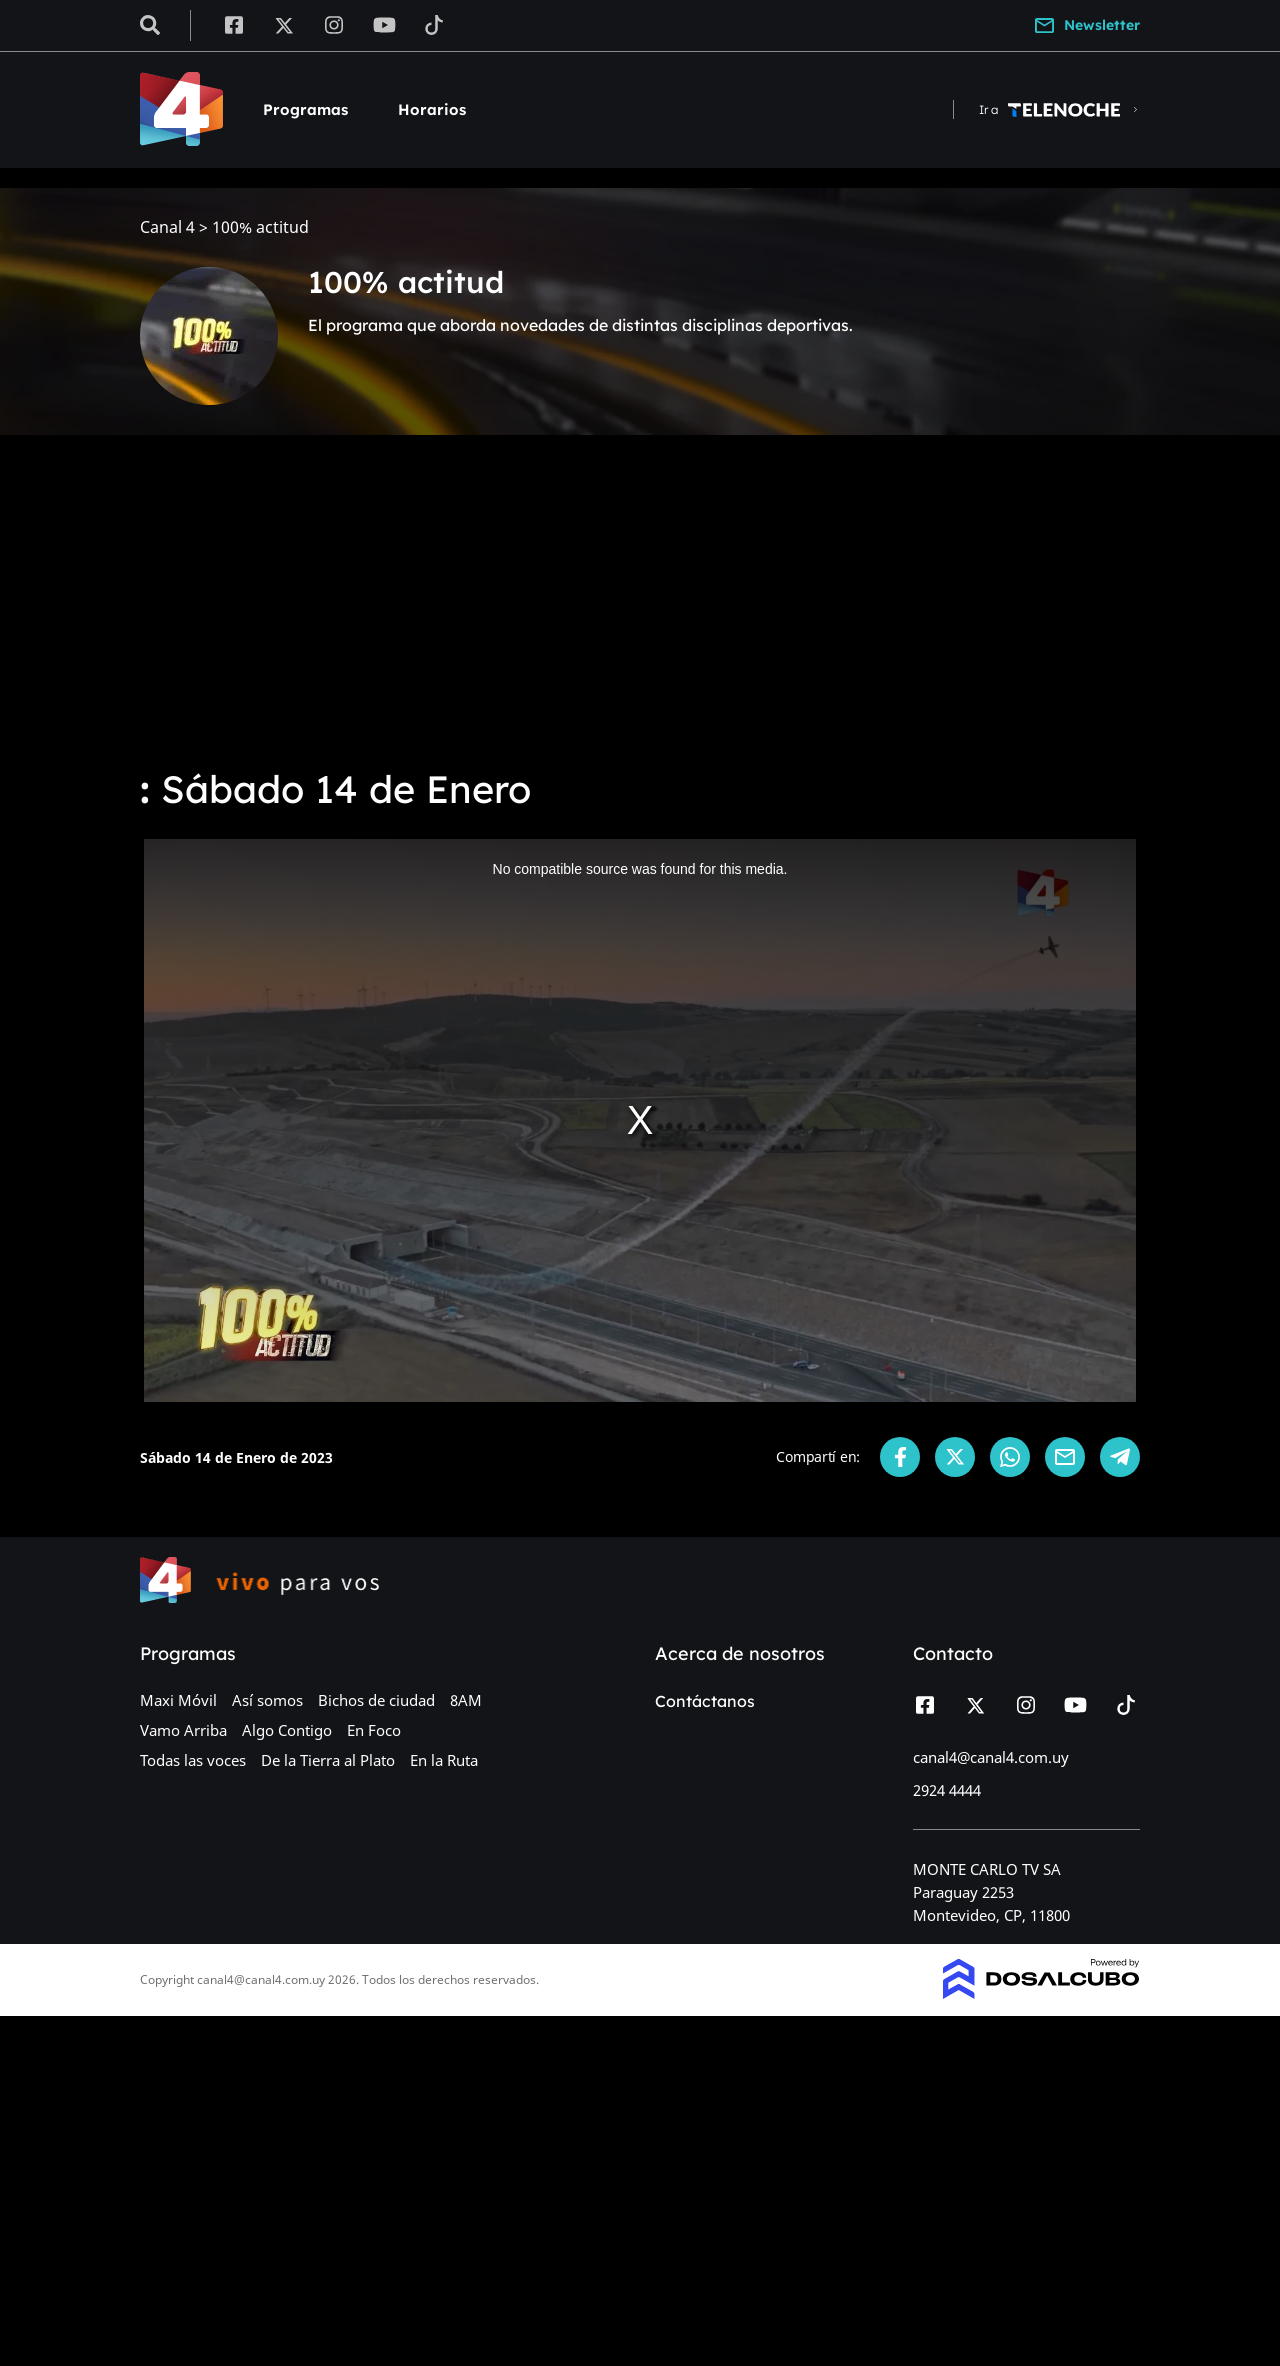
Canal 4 (167, 227)
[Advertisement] (640, 600)
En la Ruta (444, 1760)
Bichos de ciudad (376, 1700)
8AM (466, 1700)
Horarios (432, 109)
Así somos (267, 1700)
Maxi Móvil (178, 1700)
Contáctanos (705, 1701)
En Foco (374, 1730)
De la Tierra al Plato (328, 1760)
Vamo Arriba (183, 1730)
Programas (305, 109)
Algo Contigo (287, 1730)
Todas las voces (193, 1760)
